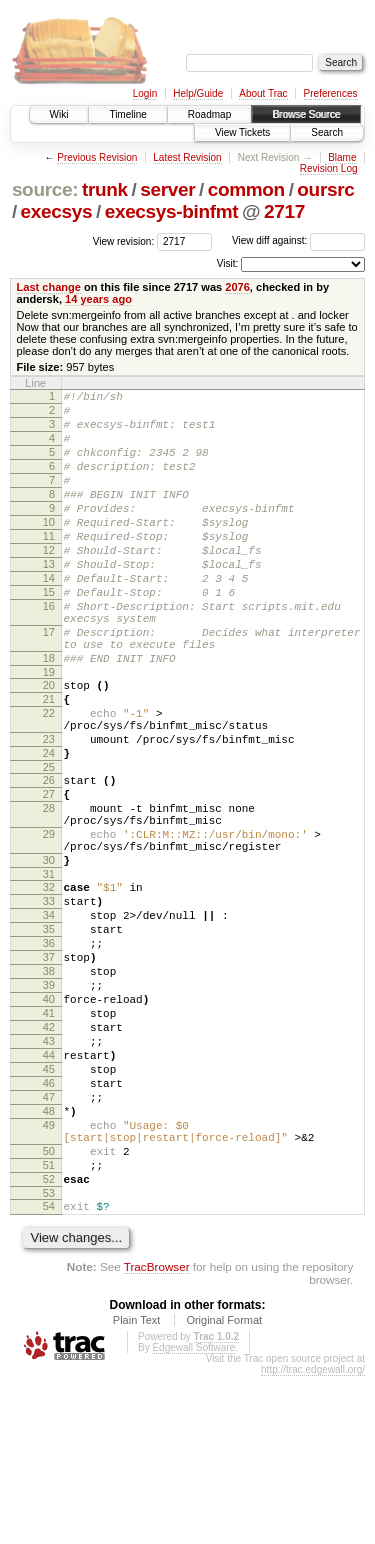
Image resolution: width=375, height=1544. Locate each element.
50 (49, 1307)
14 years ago (98, 299)
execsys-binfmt (172, 211)
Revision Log (329, 168)
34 (49, 1020)
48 (49, 1258)
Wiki (59, 114)
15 (49, 634)
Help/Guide (198, 93)
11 (49, 566)
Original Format (224, 1488)
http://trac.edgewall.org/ (313, 1537)
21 (49, 762)
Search (327, 132)
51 (49, 1324)
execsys (57, 211)
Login (145, 93)
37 (49, 1071)
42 (49, 1156)
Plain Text (137, 1488)
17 (49, 683)
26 (49, 858)
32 (49, 986)
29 (49, 924)
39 (49, 1105)
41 (49, 1139)
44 (49, 1190)
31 (49, 973)
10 (49, 549)
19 (49, 732)
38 (49, 1088)
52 (49, 1341)
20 (49, 745)
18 (49, 715)
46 (49, 1224)
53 (49, 1358)
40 (49, 1122)
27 (49, 875)
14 (49, 617)
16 (49, 651)
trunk (105, 189)
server (167, 189)
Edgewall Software (193, 1515)
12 (49, 583)
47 (49, 1241)
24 (49, 828)
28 (49, 892)
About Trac (263, 93)
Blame (342, 157)
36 (49, 1054)
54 (49, 1371)
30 (49, 956)
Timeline (127, 114)
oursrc (325, 189)
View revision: (124, 240)
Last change (49, 287)
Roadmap (209, 114)
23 (49, 811)
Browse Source (306, 114)
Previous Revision (97, 157)
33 (49, 1003)
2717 (284, 211)
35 (49, 1037)
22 (49, 779)
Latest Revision (187, 157)
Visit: (228, 263)
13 (49, 600)
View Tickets (242, 132)
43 (49, 1173)
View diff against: (298, 240)
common (246, 189)
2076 (237, 287)
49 (49, 1275)
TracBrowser (157, 1434)
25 (49, 845)
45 (49, 1207)
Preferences (331, 93)
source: (45, 189)
